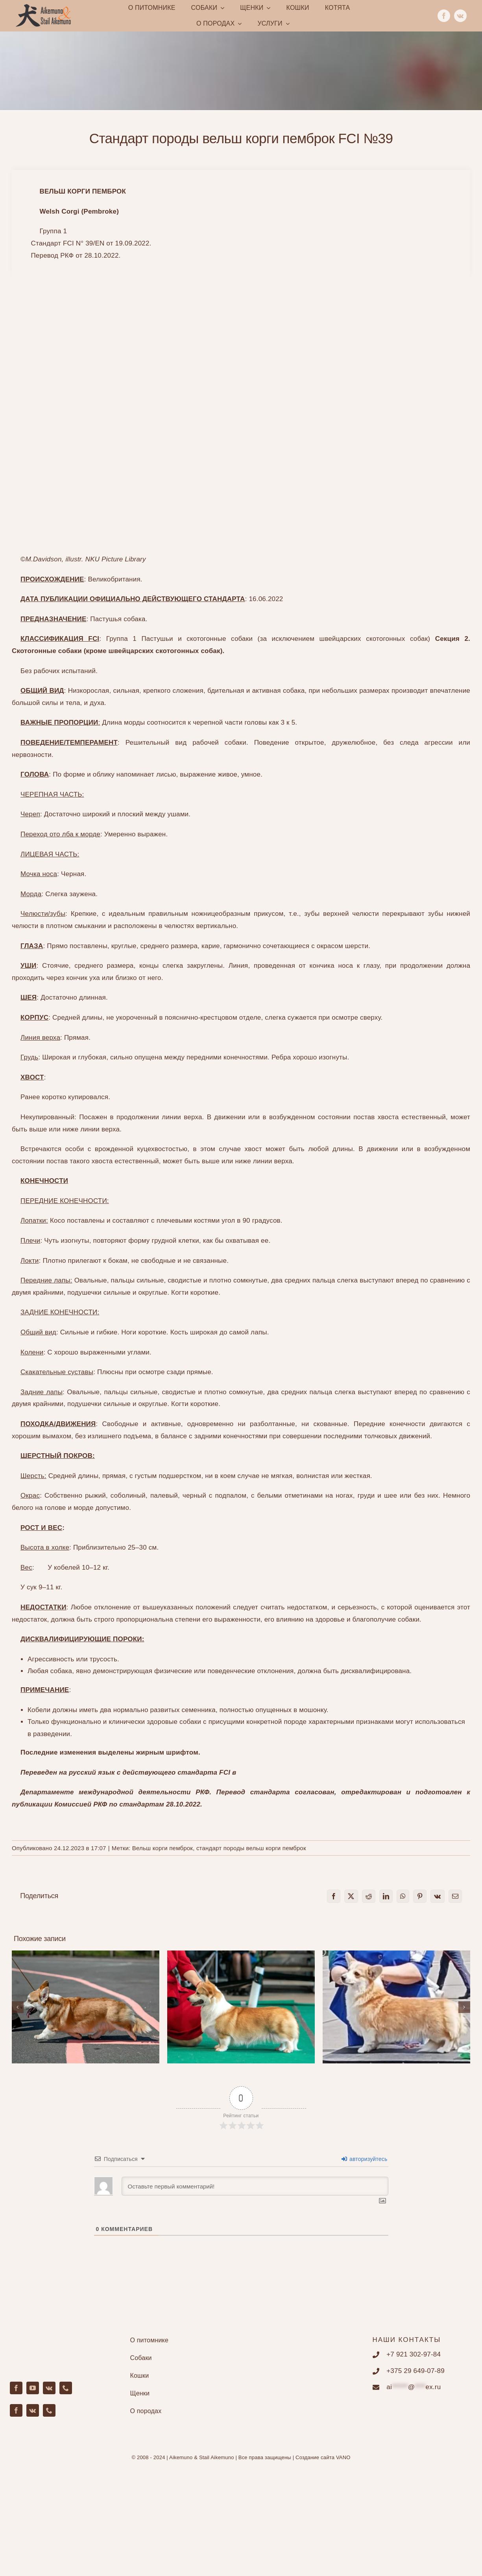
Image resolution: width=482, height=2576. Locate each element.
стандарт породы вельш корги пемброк (251, 1848)
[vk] (460, 15)
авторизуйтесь (365, 2159)
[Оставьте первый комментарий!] (255, 2186)
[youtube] (32, 2388)
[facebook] (444, 15)
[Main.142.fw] (43, 7)
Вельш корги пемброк (162, 1848)
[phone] (65, 2388)
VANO (343, 2457)
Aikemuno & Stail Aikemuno (201, 2457)
